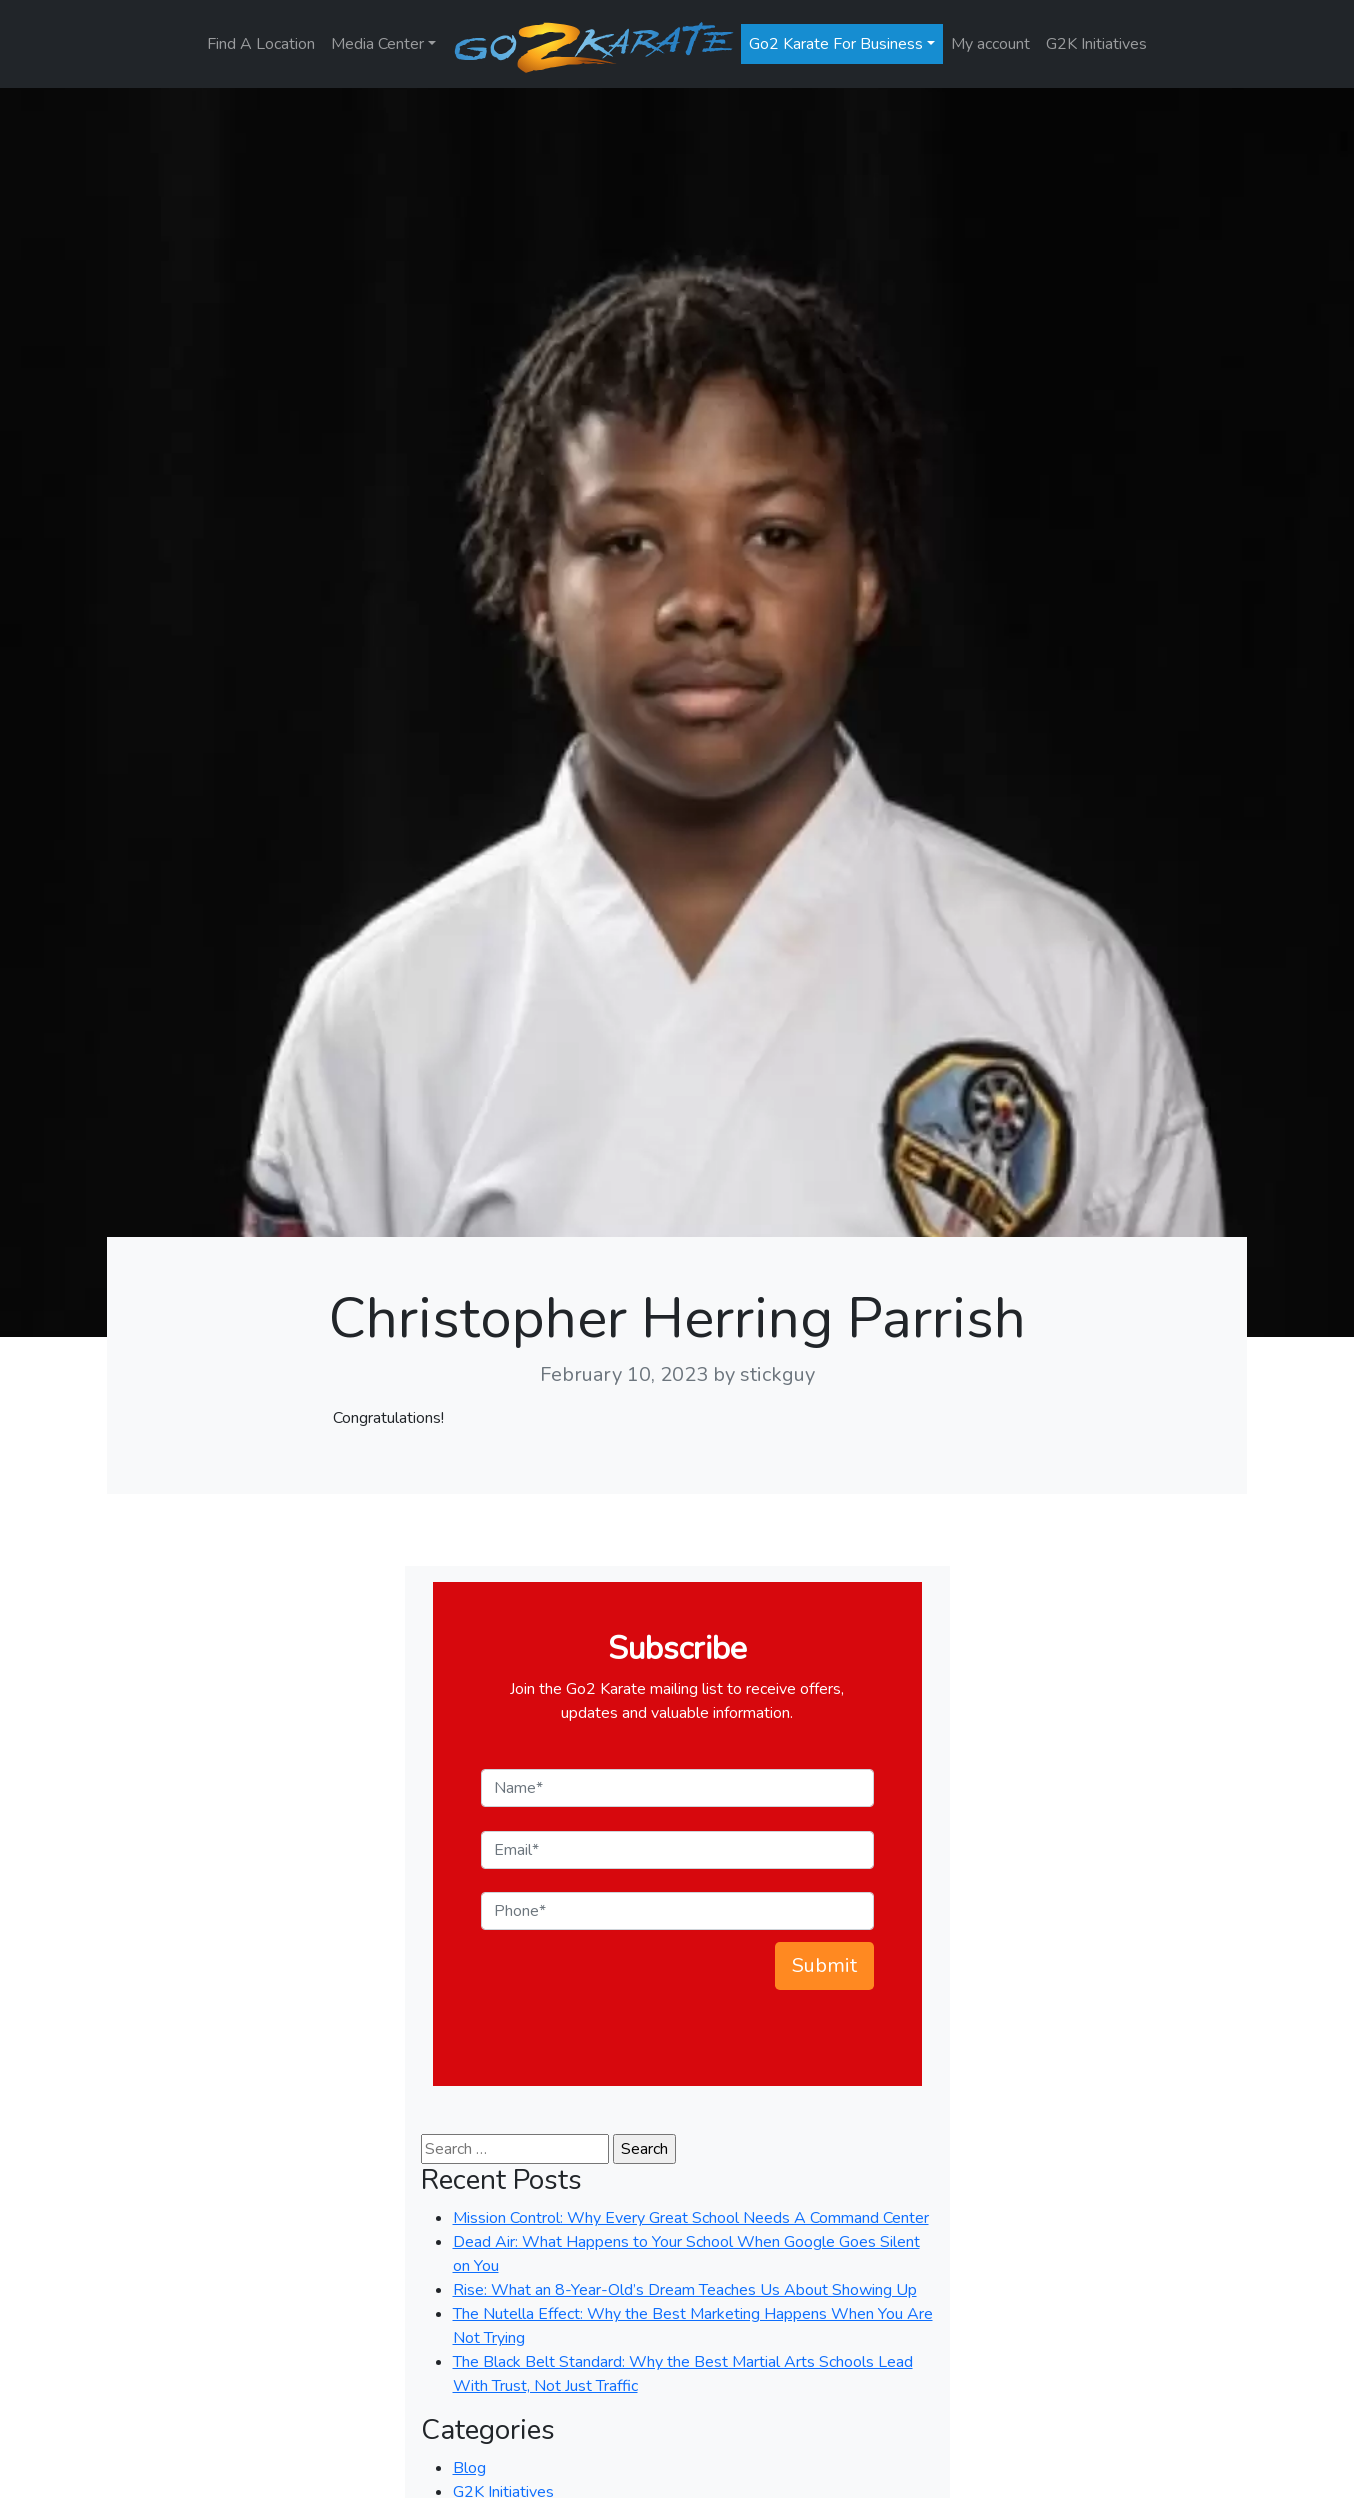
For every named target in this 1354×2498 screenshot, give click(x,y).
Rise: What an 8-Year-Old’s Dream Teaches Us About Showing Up (685, 2290)
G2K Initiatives (1096, 44)
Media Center (377, 44)
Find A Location (261, 44)
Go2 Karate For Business (836, 44)
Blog (469, 2468)
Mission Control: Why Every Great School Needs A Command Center (691, 2218)
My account (990, 44)
